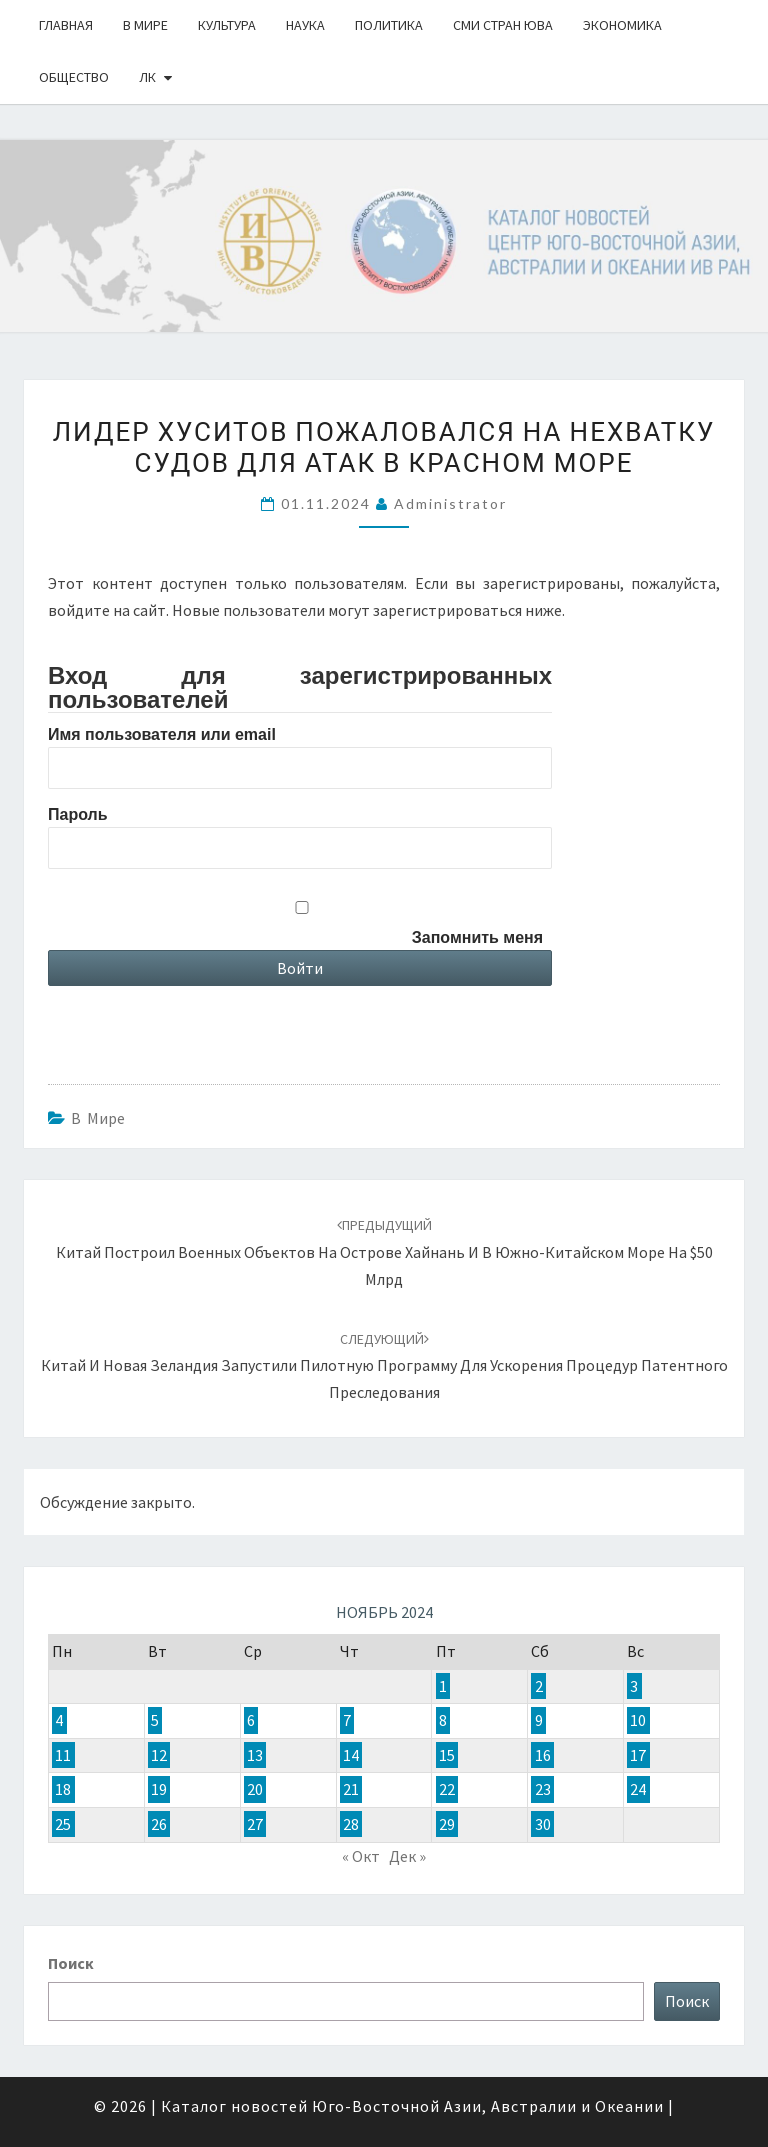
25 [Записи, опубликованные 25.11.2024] (63, 1824)
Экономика (622, 25)
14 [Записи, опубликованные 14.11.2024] (351, 1755)
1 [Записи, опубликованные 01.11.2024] (443, 1686)
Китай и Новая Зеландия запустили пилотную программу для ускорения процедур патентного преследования (384, 1366)
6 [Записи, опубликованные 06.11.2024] (251, 1721)
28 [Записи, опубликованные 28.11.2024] (351, 1824)
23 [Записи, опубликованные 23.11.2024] (543, 1790)
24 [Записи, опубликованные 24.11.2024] (638, 1790)
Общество (74, 77)
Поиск (71, 1963)
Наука (305, 25)
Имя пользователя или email (162, 734)
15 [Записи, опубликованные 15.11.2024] (447, 1755)
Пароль (78, 814)
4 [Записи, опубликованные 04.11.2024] (59, 1721)
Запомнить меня (477, 937)
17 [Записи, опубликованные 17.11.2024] (638, 1755)
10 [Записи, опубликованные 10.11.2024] (638, 1721)
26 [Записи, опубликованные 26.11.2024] (159, 1824)
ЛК (147, 77)
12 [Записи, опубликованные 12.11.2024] (159, 1755)
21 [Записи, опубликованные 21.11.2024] (351, 1790)
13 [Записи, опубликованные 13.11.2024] (255, 1755)
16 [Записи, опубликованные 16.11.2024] (543, 1755)
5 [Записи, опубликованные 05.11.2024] (155, 1721)
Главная (66, 25)
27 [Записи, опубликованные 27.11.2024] (255, 1824)
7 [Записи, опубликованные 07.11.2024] (347, 1721)
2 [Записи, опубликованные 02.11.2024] (539, 1686)
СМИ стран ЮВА (503, 25)
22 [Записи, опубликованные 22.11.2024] (447, 1790)
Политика (389, 25)
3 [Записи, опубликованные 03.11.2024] (634, 1686)
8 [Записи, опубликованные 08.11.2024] (443, 1721)
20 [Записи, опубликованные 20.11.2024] (255, 1790)
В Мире (145, 25)
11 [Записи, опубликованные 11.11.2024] (63, 1755)
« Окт (361, 1856)
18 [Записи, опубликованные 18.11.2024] (63, 1790)
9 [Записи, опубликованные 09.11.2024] (539, 1721)
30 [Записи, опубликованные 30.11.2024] (543, 1824)
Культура (227, 25)
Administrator (450, 503)
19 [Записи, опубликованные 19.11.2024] (159, 1790)
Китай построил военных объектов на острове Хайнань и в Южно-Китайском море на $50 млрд (384, 1252)
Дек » (407, 1856)
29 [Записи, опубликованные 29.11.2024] (447, 1824)
